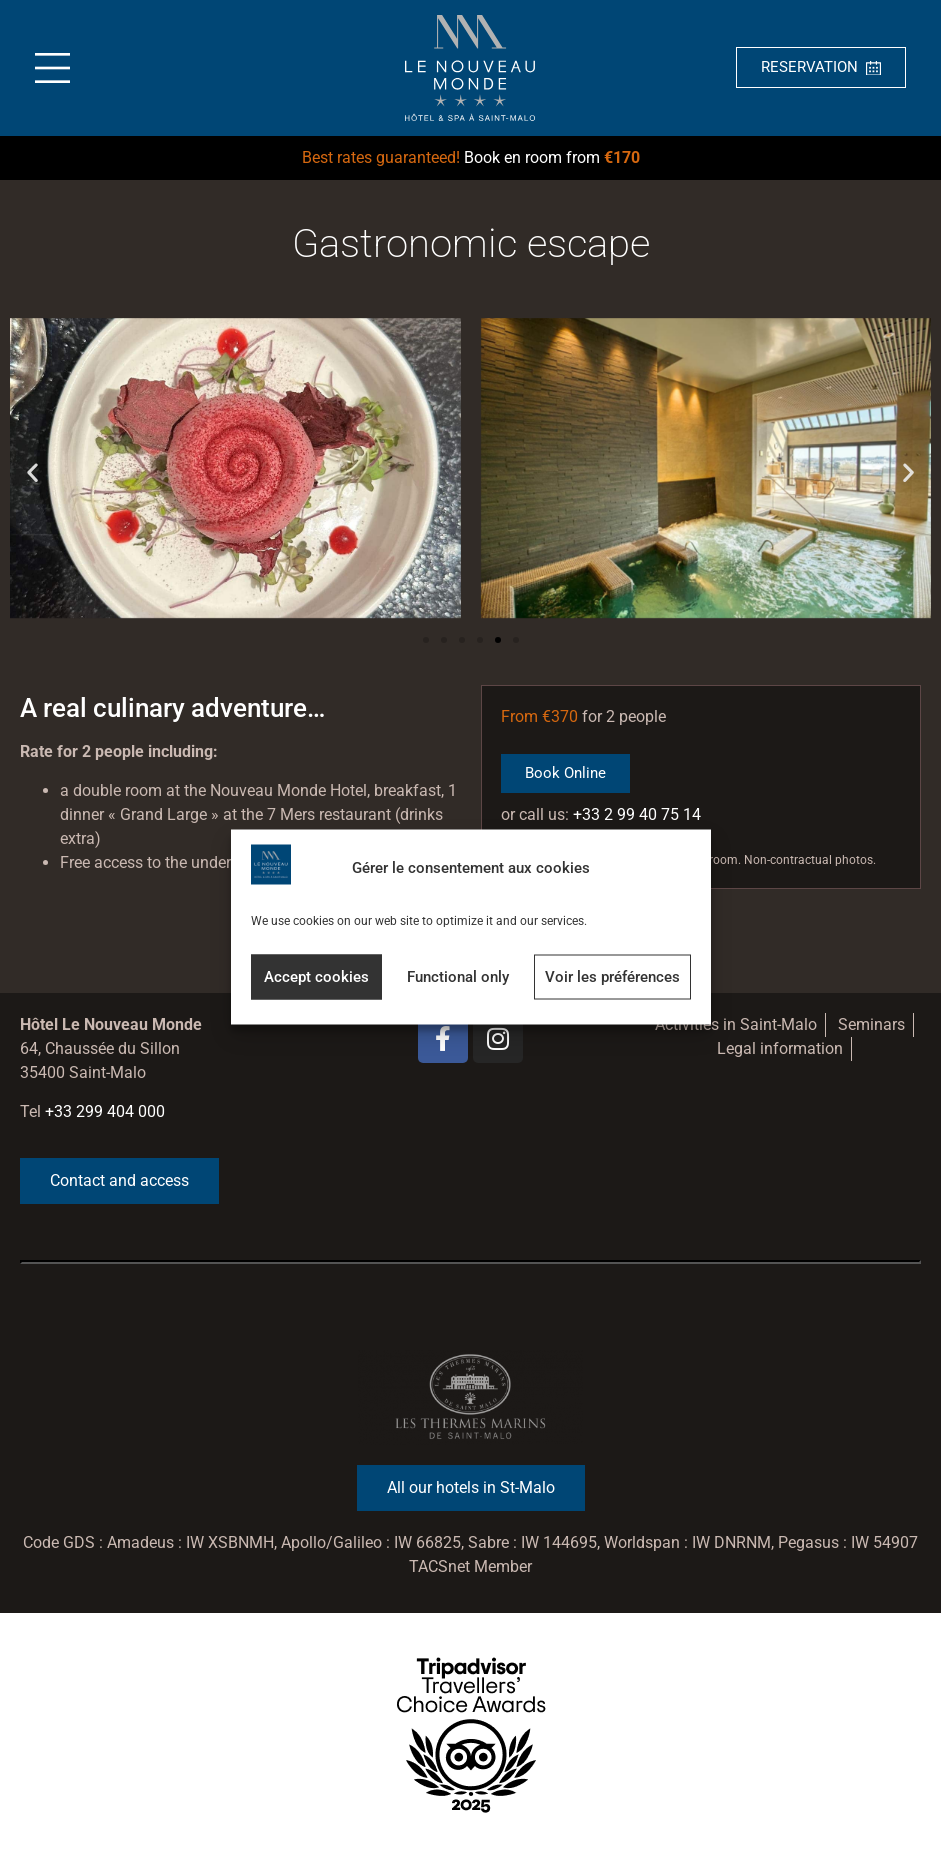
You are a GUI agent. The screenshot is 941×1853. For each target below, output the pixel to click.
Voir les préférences (612, 977)
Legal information (780, 1048)
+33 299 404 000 (105, 1111)
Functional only (458, 977)
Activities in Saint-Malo (736, 1024)
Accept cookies (316, 977)
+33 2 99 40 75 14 (637, 814)
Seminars (871, 1024)
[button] (32, 471)
